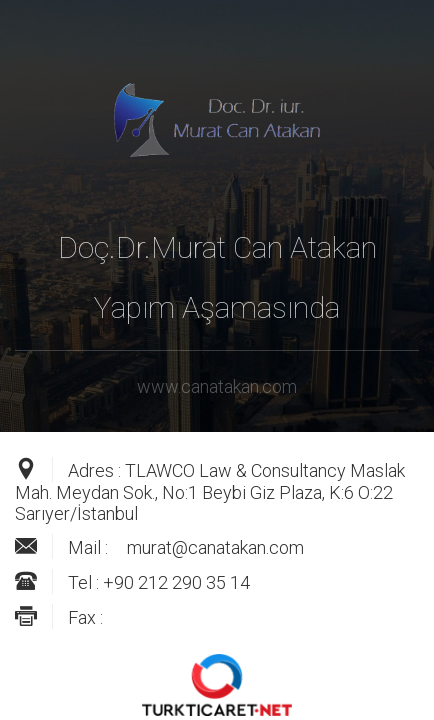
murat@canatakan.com (215, 547)
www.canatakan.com (217, 386)
